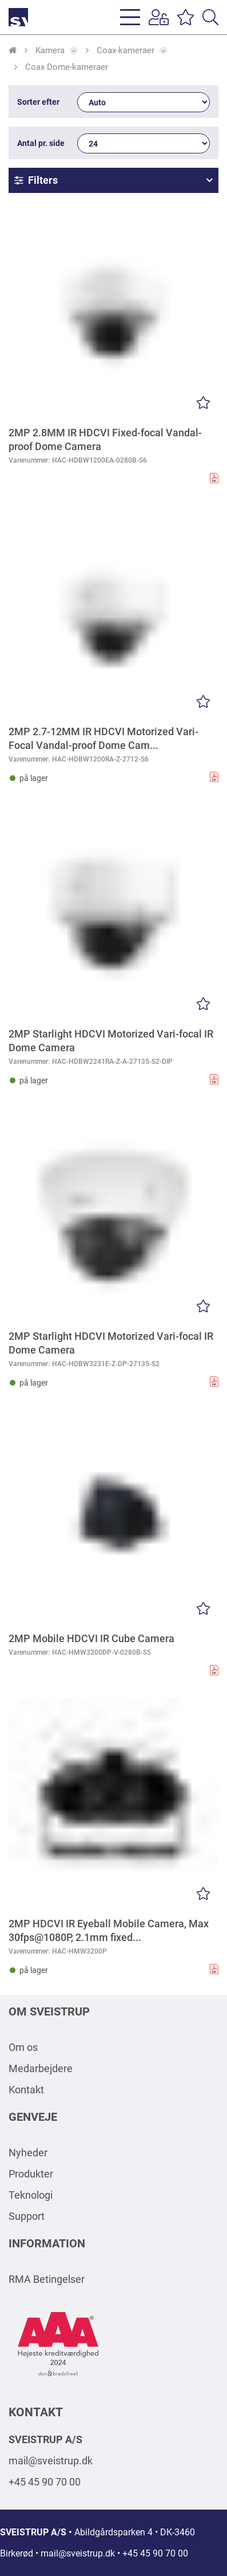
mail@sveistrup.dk (51, 2461)
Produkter (31, 2174)
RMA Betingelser (47, 2279)
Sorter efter (38, 101)
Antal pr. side (41, 143)
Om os (23, 2047)
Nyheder (28, 2153)
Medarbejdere (41, 2068)
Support (27, 2216)
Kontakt (26, 2090)
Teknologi (31, 2195)
